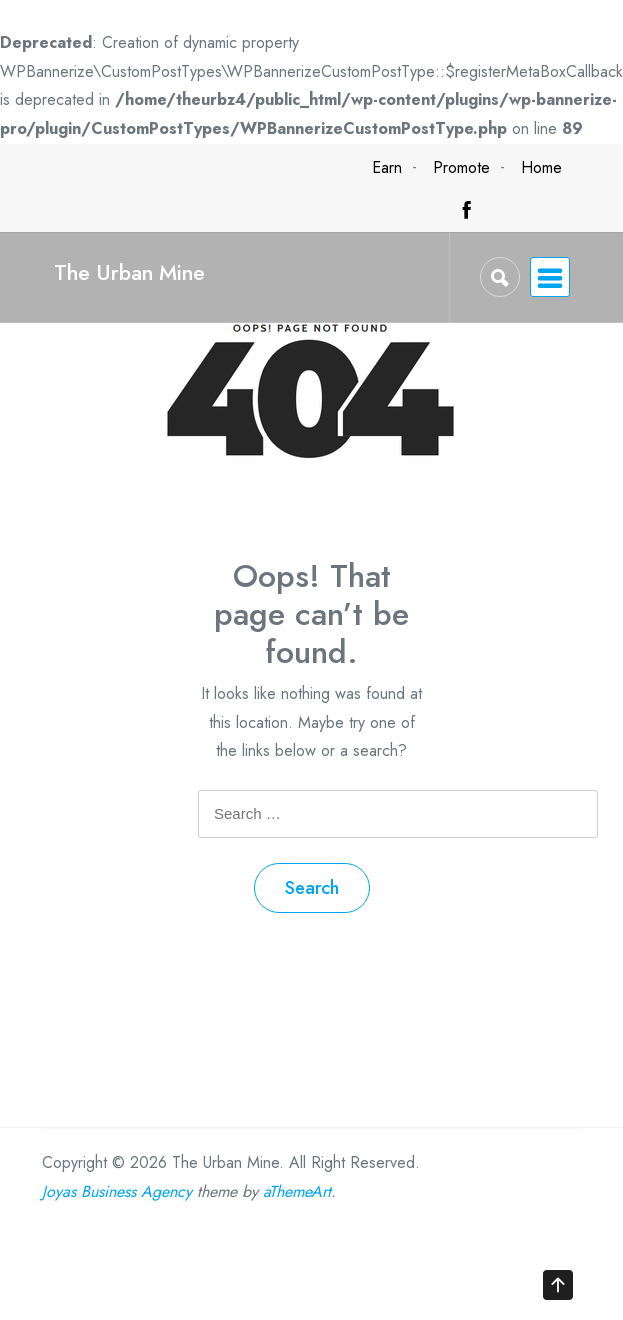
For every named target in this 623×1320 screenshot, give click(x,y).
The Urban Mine (129, 272)
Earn (387, 167)
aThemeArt (297, 1191)
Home (541, 167)
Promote (461, 167)
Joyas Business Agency (117, 1191)
